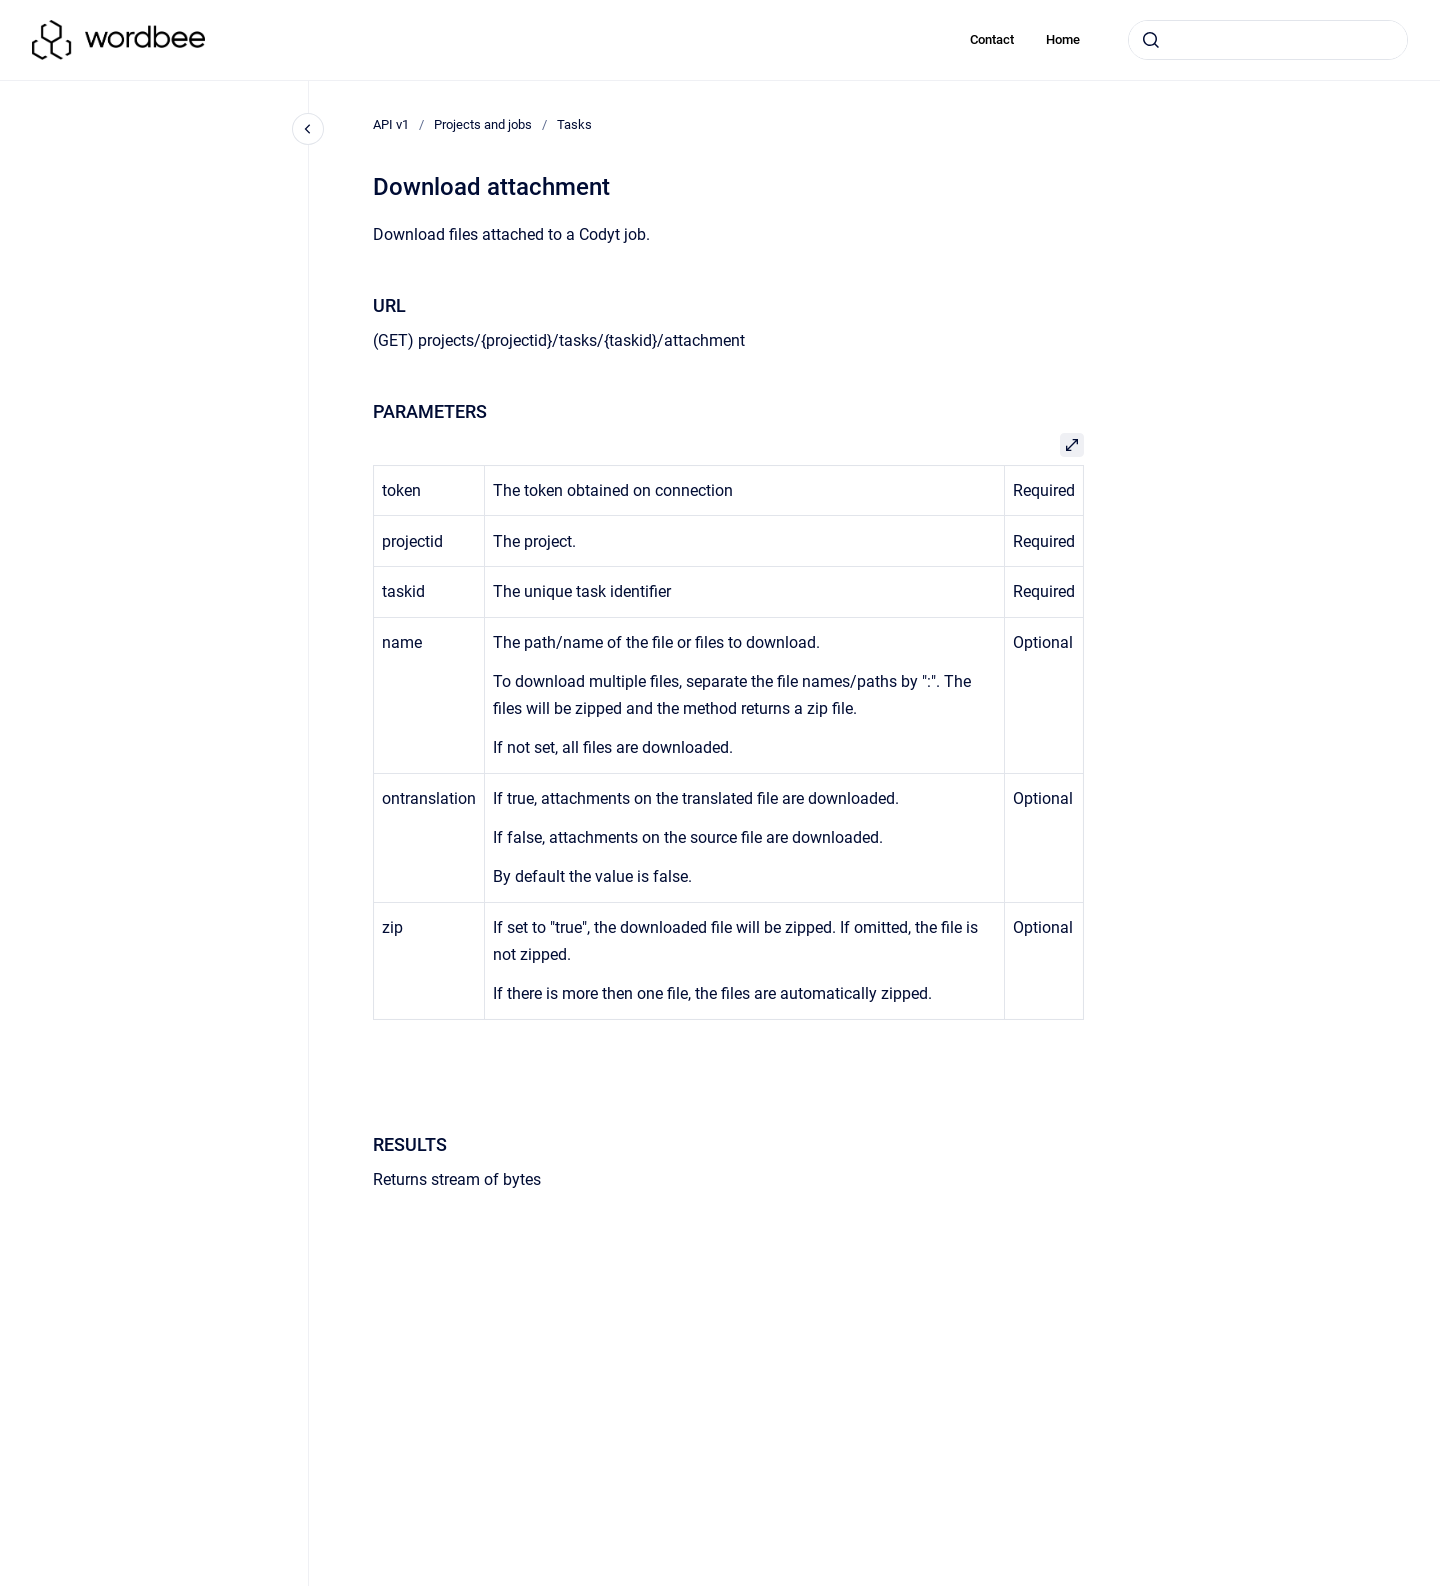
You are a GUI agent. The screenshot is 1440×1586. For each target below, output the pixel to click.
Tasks (574, 124)
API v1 (391, 124)
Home (1063, 39)
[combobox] (1268, 40)
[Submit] (1151, 40)
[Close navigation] (308, 129)
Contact (992, 39)
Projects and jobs (483, 124)
